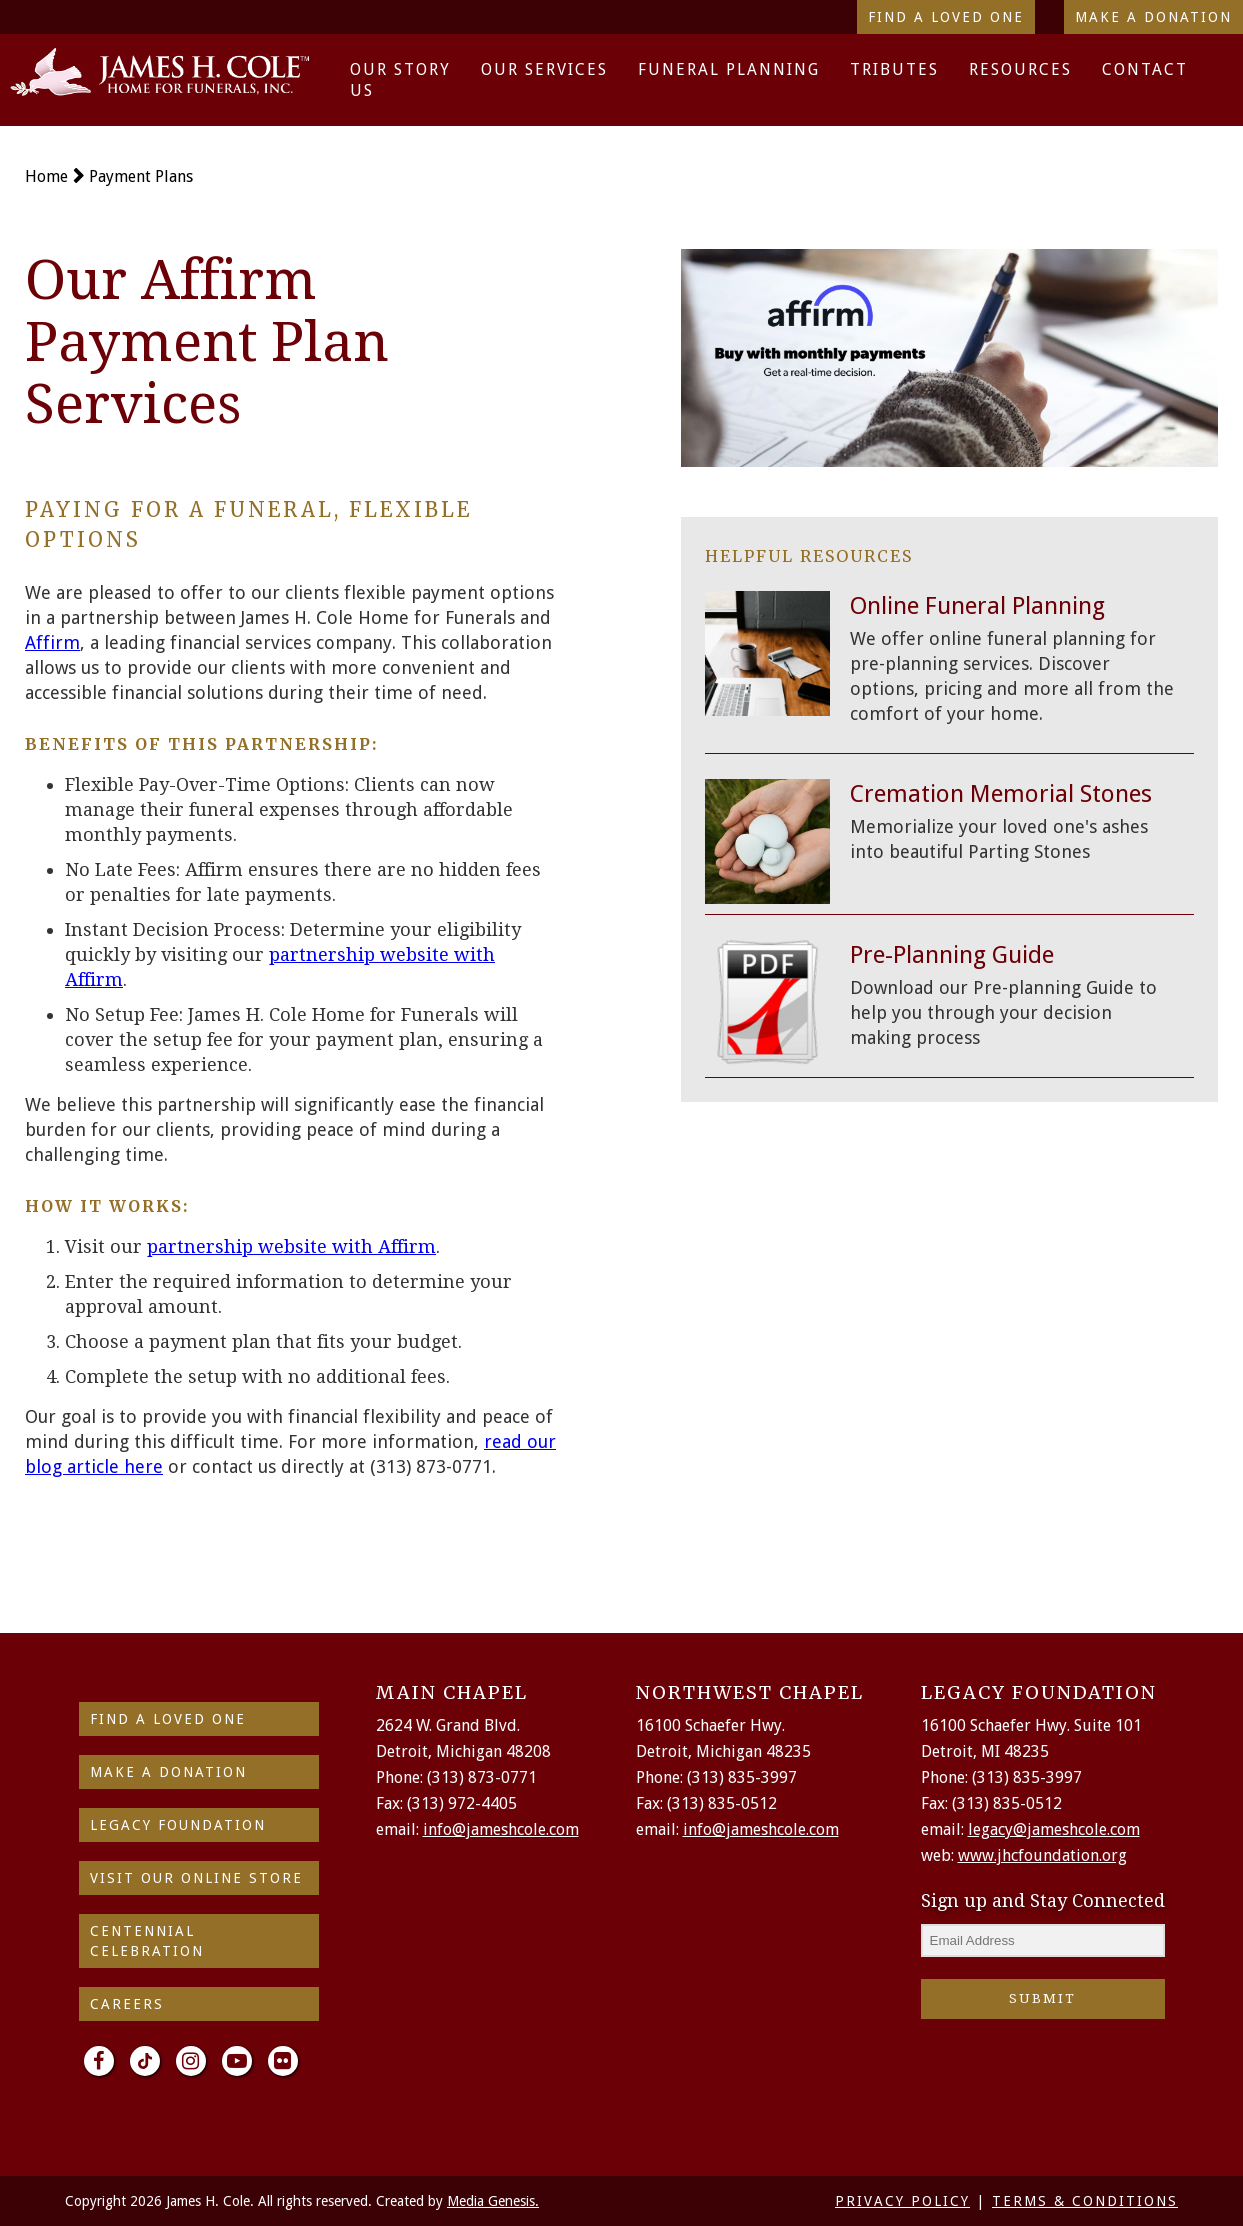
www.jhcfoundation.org (1042, 1855)
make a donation (168, 1772)
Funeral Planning (729, 69)
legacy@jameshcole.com (1054, 1829)
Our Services (544, 69)
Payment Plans (141, 176)
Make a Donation (1153, 17)
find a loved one (168, 1719)
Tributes (894, 69)
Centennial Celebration (147, 1941)
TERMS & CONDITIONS (1085, 2201)
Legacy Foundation (178, 1825)
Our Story (400, 69)
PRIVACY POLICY (902, 2201)
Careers (127, 2004)
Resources (1020, 69)
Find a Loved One (946, 17)
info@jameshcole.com (501, 1829)
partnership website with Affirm (291, 1246)
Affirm (52, 642)
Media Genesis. (493, 2201)
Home (46, 176)
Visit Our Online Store (196, 1878)
